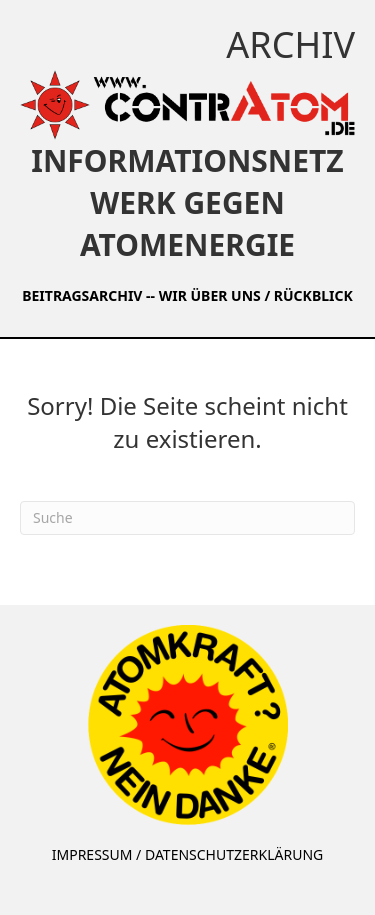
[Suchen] (187, 518)
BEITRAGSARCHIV (82, 295)
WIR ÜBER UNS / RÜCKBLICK (256, 295)
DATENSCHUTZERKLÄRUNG (234, 854)
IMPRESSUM (92, 854)
